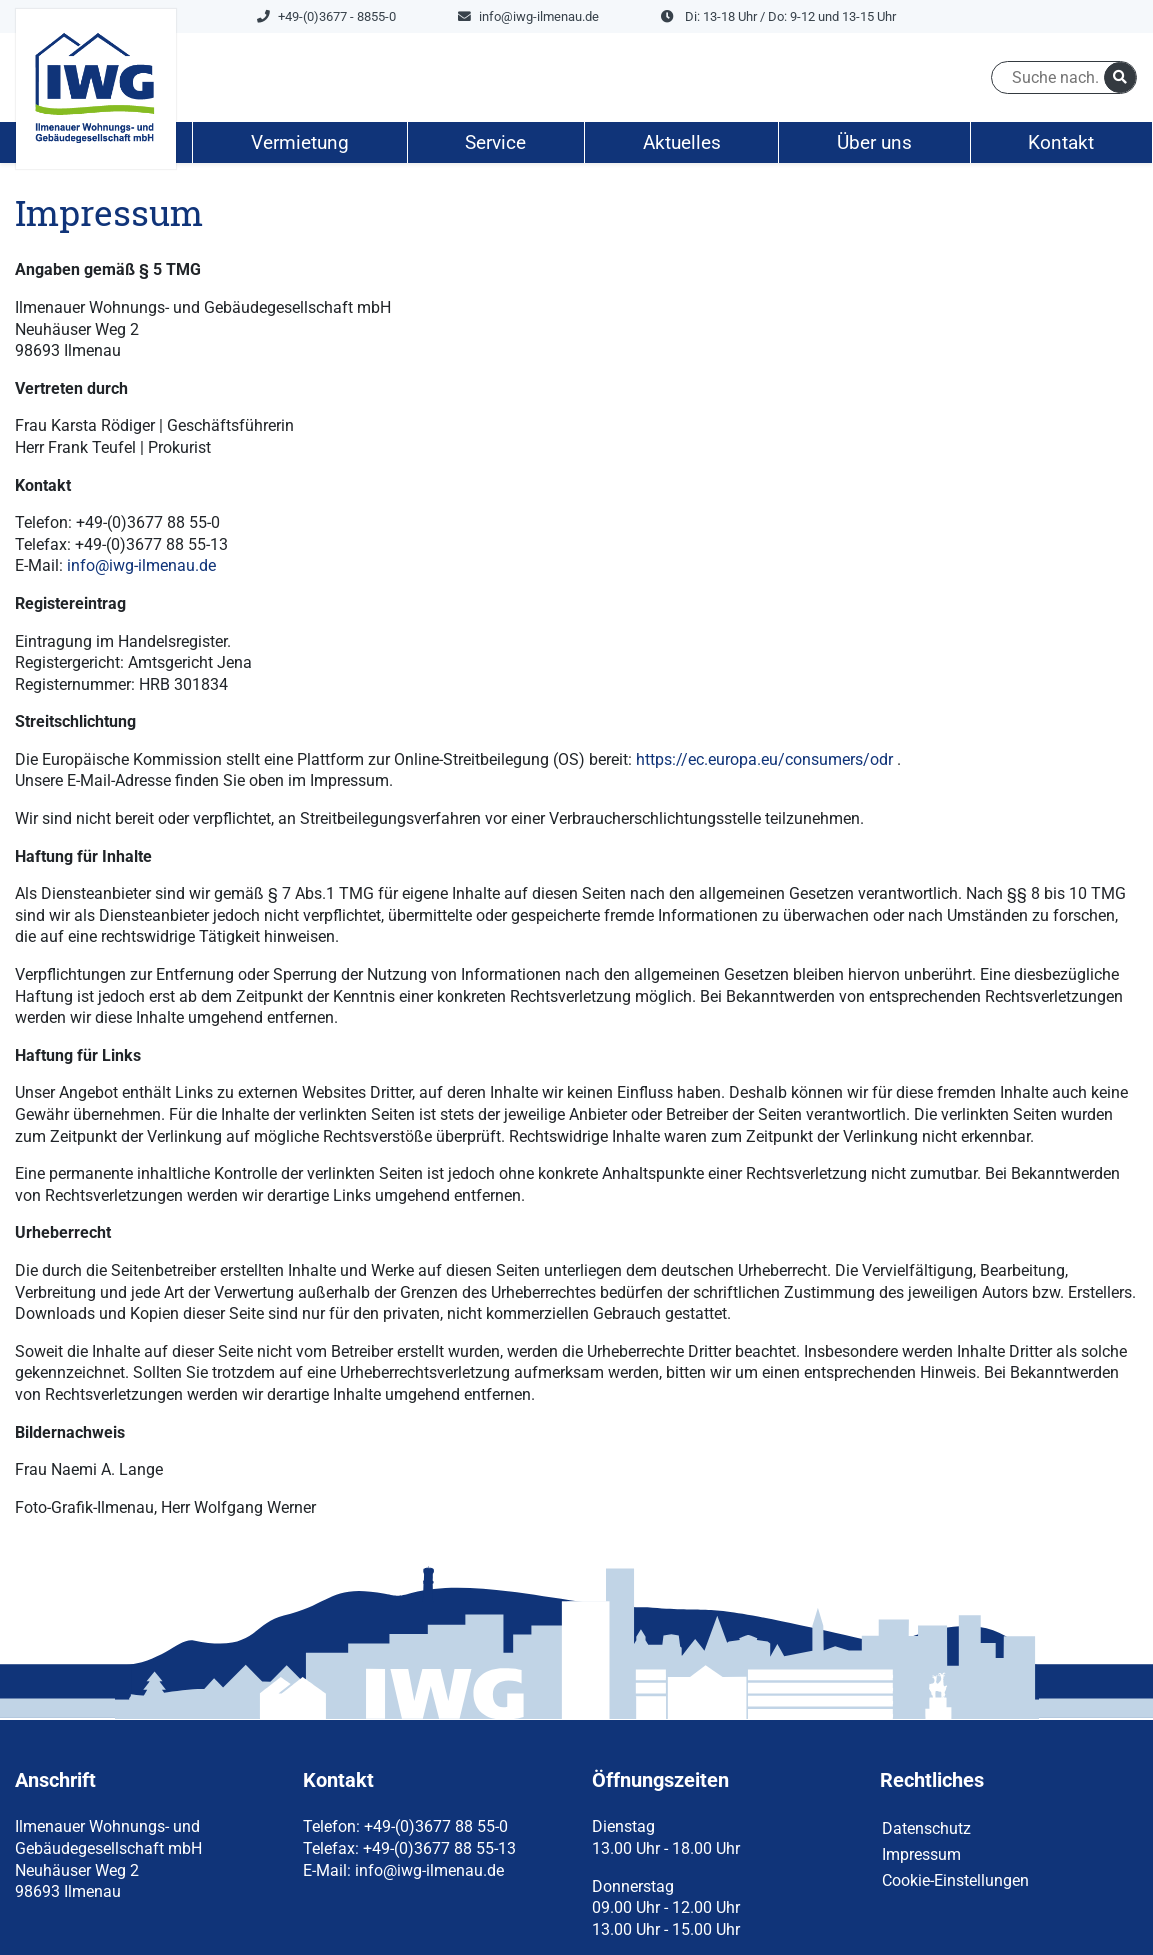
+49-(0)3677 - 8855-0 (326, 16)
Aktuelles (682, 142)
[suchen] (1120, 77)
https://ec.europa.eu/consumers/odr (764, 759)
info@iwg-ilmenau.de (528, 16)
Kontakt (1061, 142)
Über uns (874, 142)
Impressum (921, 1854)
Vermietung (300, 142)
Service (495, 142)
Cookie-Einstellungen (955, 1880)
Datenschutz (926, 1828)
